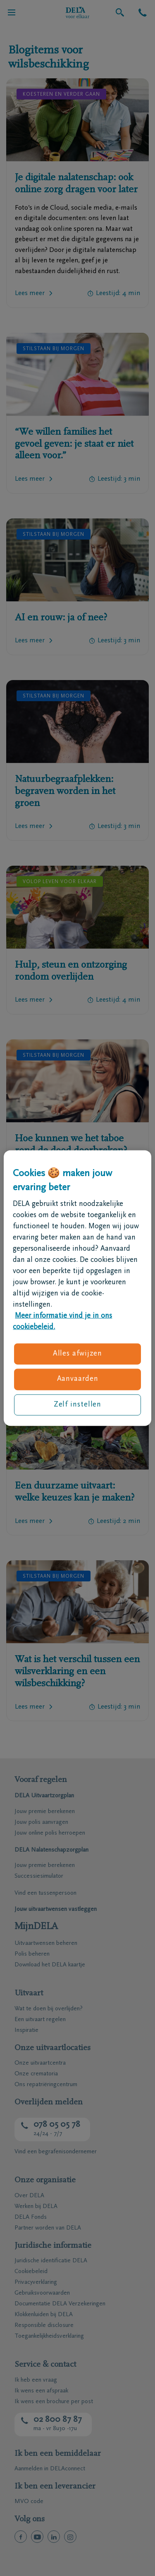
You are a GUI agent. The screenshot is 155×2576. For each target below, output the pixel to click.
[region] (77, 1288)
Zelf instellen (78, 1404)
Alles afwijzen (78, 1354)
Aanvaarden (77, 1379)
